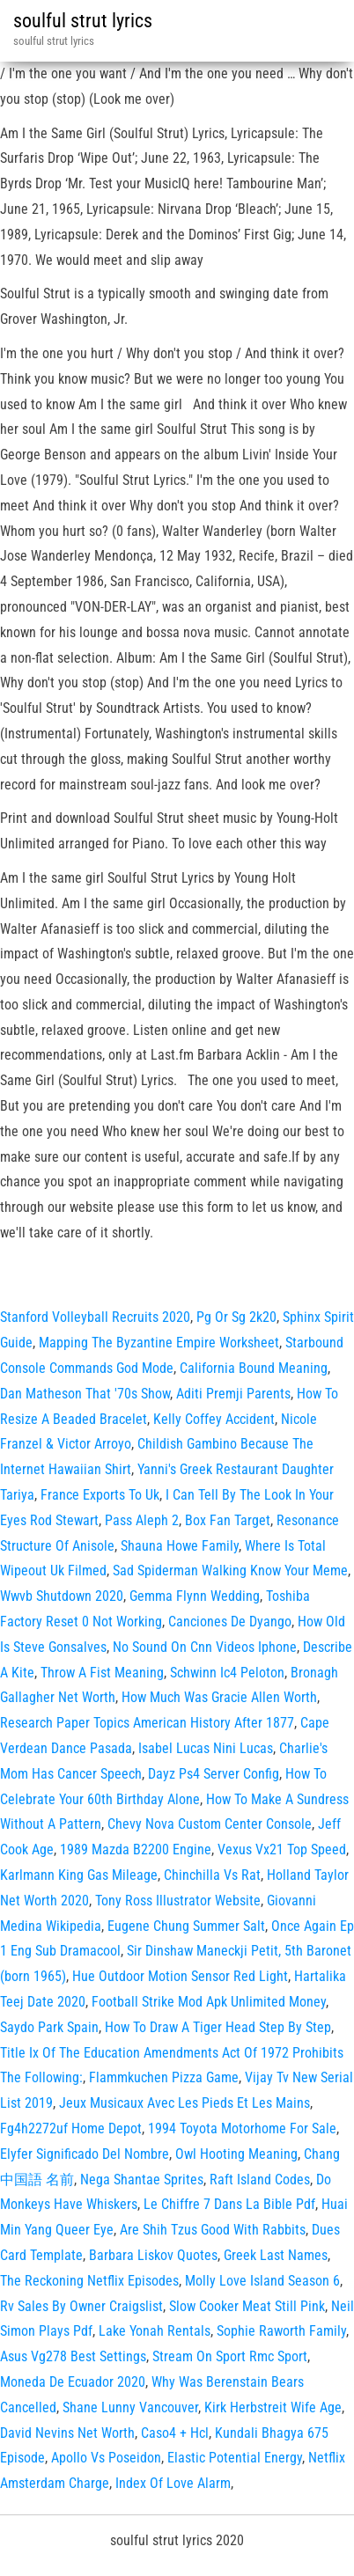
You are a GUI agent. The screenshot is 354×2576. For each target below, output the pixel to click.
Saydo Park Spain (49, 2027)
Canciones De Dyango (229, 1621)
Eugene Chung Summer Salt (186, 1926)
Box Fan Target (227, 1520)
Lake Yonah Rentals (154, 2331)
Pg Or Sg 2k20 (236, 1317)
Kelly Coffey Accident (214, 1419)
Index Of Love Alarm (173, 2483)
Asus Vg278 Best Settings (73, 2356)
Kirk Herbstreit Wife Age (273, 2407)
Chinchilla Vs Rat (212, 1875)
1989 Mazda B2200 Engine (135, 1849)
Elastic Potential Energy (234, 2457)
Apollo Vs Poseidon (106, 2457)
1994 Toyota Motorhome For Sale (242, 2128)
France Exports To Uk (100, 1494)
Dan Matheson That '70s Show (85, 1393)
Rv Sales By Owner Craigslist (81, 2306)
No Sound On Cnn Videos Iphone (205, 1647)
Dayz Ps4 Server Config (213, 1773)
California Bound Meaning (254, 1368)
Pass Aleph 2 (142, 1520)
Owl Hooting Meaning (236, 2154)
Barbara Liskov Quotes (153, 2255)
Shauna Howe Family (180, 1546)
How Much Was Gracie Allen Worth (219, 1697)
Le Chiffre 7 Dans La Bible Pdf (229, 2204)
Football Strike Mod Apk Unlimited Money (209, 2001)
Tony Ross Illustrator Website (178, 1900)
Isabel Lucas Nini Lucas (205, 1748)
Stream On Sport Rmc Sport (229, 2356)
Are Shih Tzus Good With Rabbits (213, 2229)
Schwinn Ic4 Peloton (227, 1672)
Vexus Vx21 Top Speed (282, 1849)
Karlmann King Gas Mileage (79, 1875)
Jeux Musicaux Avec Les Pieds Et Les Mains (184, 2103)
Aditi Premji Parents (233, 1393)
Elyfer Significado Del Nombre (84, 2154)
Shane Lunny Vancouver (130, 2407)
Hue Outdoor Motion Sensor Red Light (180, 1976)
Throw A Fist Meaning (102, 1672)
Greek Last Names (276, 2255)
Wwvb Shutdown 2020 (61, 1596)
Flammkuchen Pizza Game (164, 2077)
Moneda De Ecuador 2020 (72, 2382)
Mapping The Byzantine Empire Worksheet (159, 1342)
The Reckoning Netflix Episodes (89, 2280)
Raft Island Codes (260, 2179)
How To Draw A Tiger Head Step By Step (218, 2027)
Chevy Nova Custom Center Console (209, 1824)
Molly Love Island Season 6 (262, 2280)
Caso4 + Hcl (175, 2433)
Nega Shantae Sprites (141, 2179)
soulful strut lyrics (82, 21)
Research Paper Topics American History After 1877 (147, 1722)
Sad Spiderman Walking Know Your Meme (230, 1570)
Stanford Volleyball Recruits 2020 (95, 1317)
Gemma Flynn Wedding (194, 1596)
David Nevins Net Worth (67, 2433)
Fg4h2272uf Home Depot (71, 2128)
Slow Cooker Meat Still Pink (247, 2306)
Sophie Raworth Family (281, 2331)
